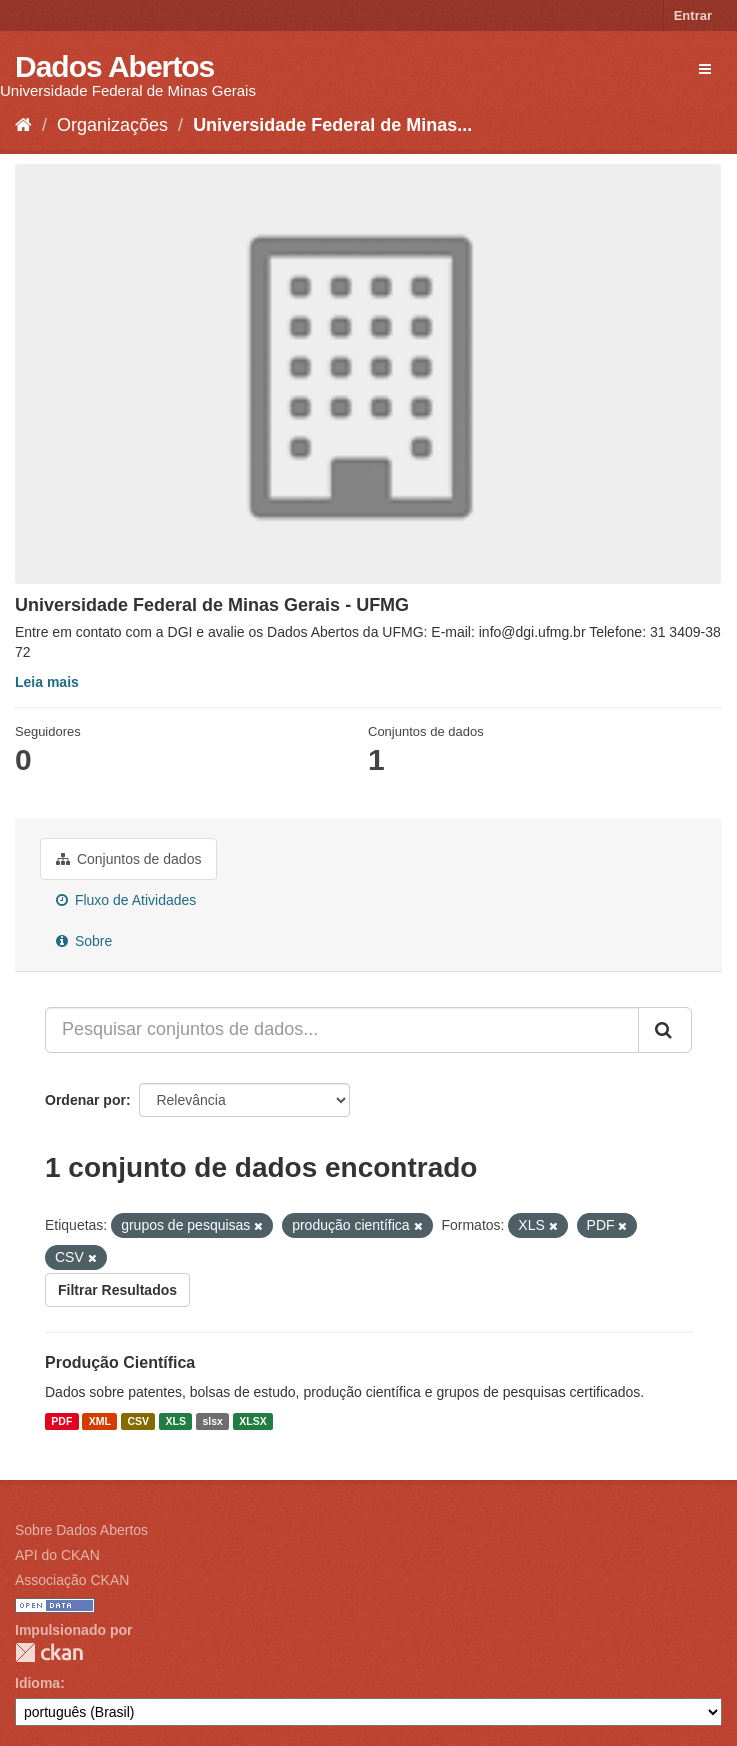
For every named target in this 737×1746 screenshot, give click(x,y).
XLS (176, 1421)
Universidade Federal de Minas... (332, 125)
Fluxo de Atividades (126, 900)
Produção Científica (120, 1362)
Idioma (37, 1683)
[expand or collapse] (705, 69)
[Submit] (665, 1030)
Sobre (84, 941)
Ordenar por (85, 1100)
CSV (138, 1421)
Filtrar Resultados (117, 1290)
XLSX (252, 1421)
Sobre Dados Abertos (81, 1530)
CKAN (49, 1652)
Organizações (112, 125)
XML (100, 1421)
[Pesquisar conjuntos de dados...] (342, 1030)
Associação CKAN (72, 1580)
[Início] (23, 125)
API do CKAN (57, 1555)
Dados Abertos (114, 66)
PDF (61, 1421)
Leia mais (47, 682)
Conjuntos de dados (128, 859)
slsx (212, 1421)
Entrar (693, 15)
